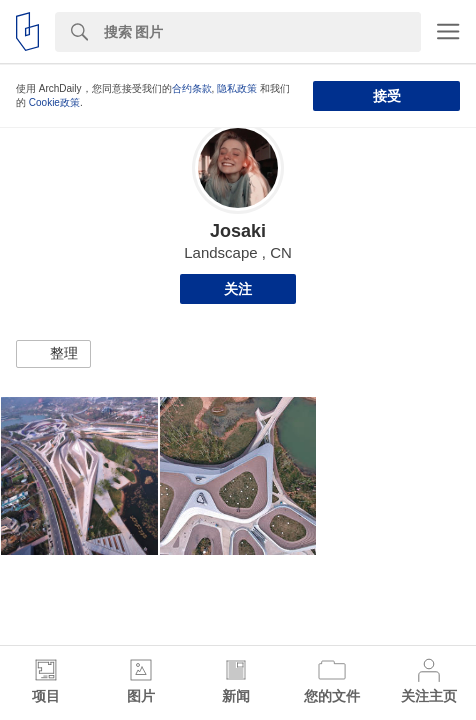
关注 (238, 289)
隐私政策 (237, 88)
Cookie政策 (54, 102)
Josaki (238, 231)
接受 (387, 96)
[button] (53, 354)
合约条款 (192, 88)
